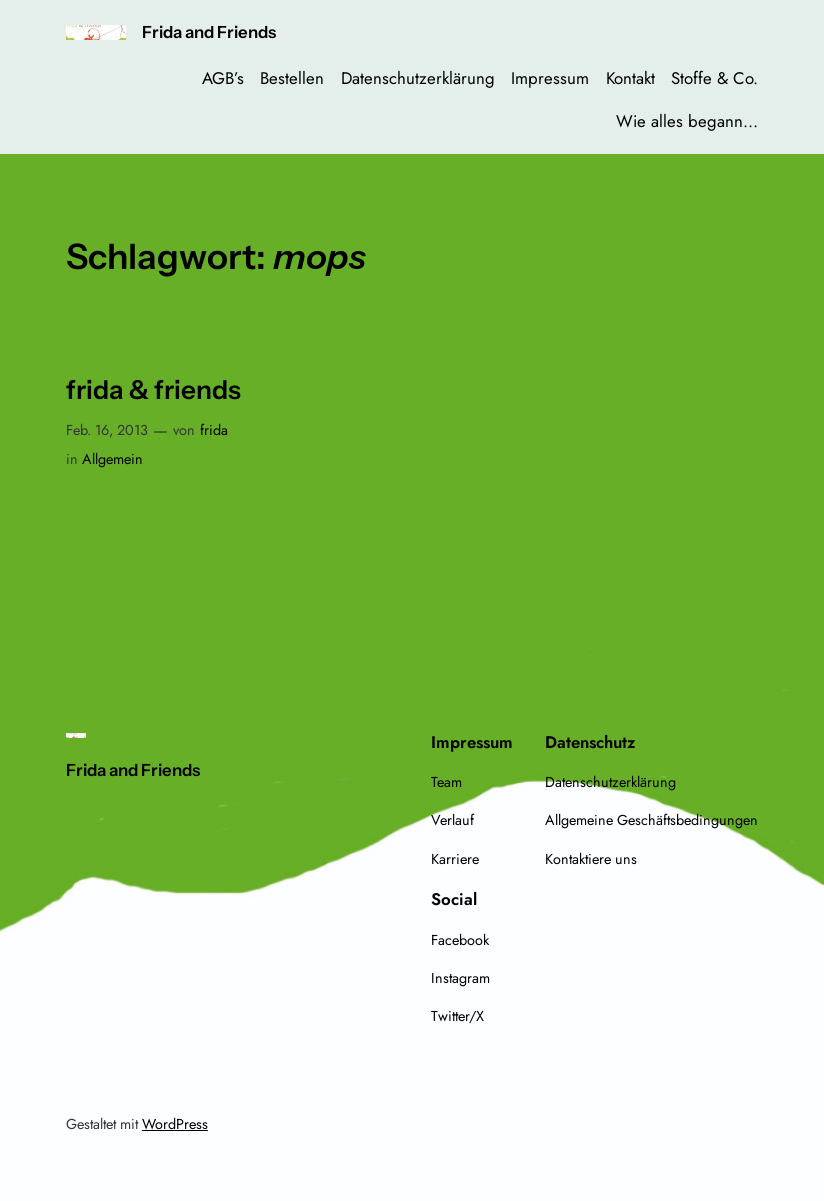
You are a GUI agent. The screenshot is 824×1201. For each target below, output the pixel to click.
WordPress (175, 1124)
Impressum (550, 78)
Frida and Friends (209, 32)
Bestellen (292, 78)
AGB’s (223, 78)
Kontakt (630, 78)
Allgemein (112, 459)
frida (214, 430)
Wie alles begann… (687, 121)
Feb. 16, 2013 (107, 430)
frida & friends (153, 390)
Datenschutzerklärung (418, 78)
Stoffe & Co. (714, 78)
